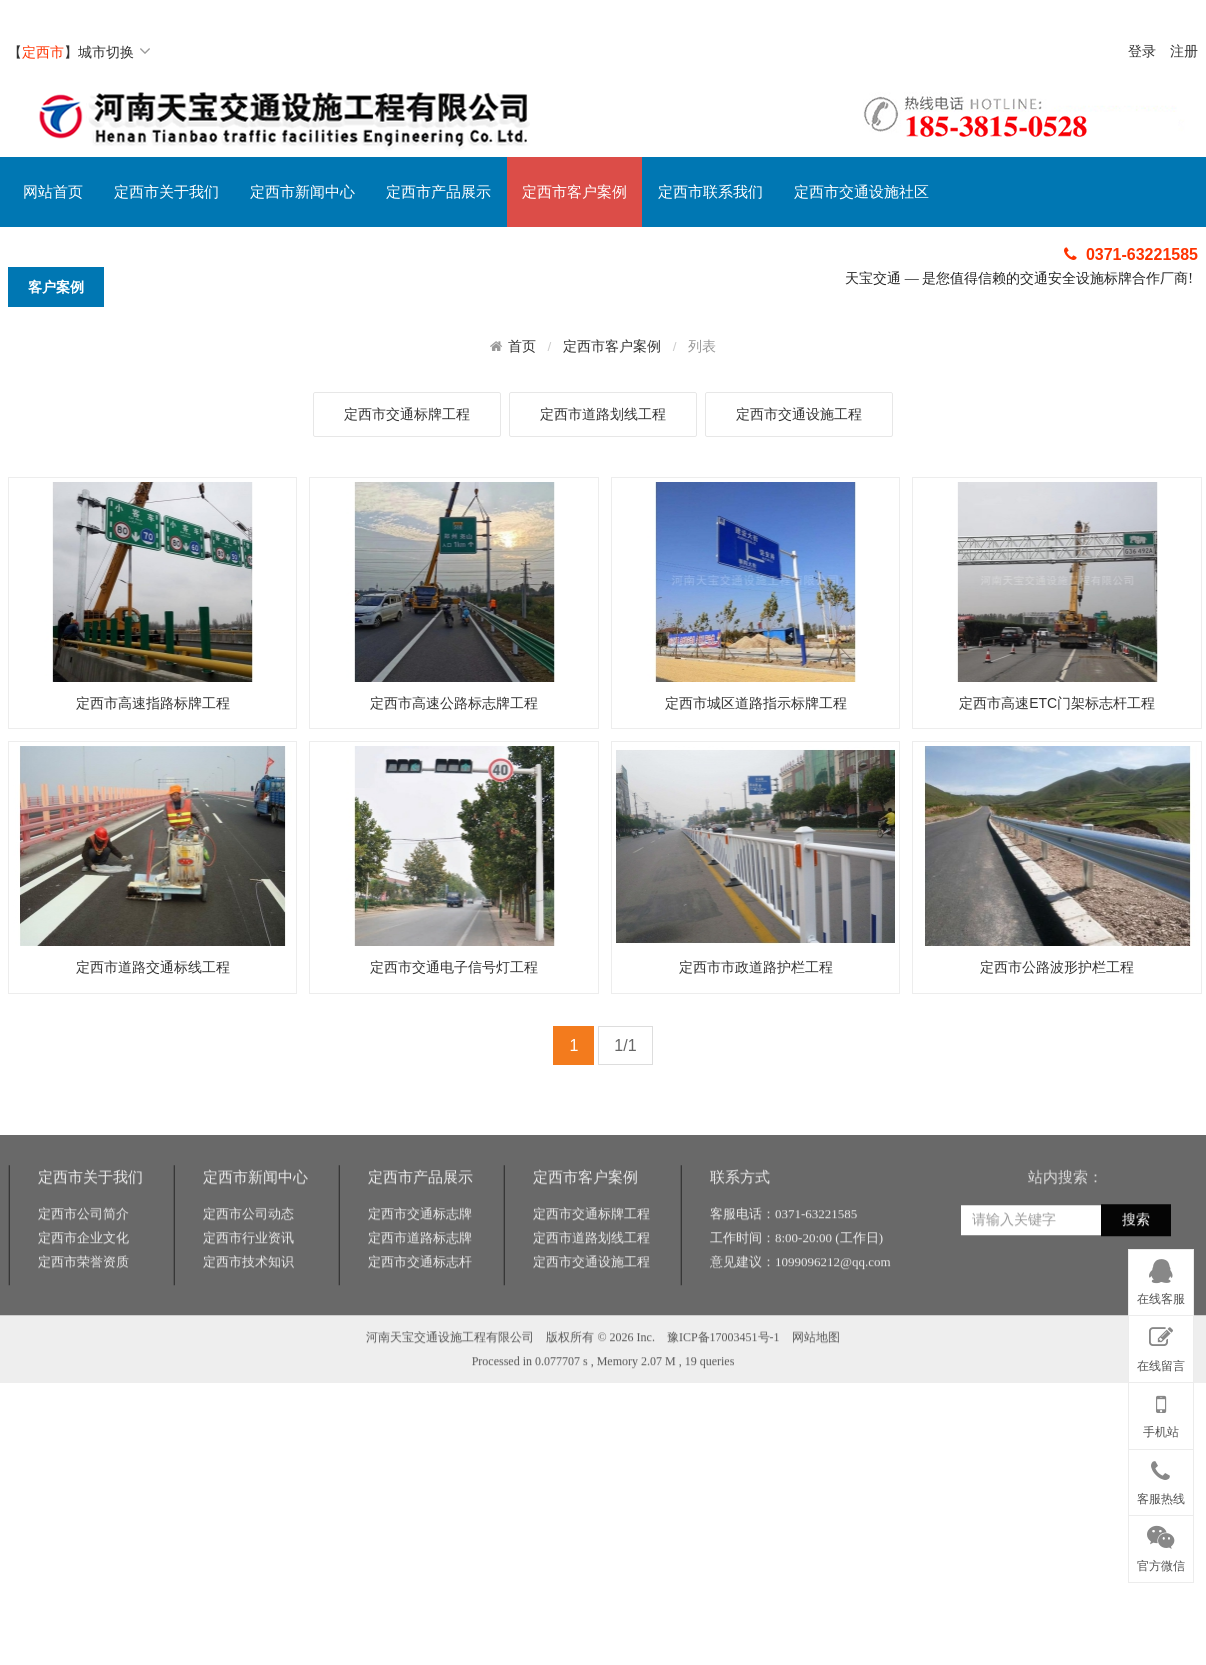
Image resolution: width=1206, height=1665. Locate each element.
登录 (1142, 51)
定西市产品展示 (438, 192)
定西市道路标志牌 (420, 1320)
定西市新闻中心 (302, 192)
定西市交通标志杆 (420, 1344)
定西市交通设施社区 (861, 192)
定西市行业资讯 (248, 1320)
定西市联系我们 (710, 192)
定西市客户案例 (574, 192)
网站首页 (53, 192)
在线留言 (1161, 1345)
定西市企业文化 (83, 1320)
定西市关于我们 (166, 192)
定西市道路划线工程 (603, 414)
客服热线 (1161, 1479)
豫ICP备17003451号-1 (723, 1420)
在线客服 (1161, 1279)
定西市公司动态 (248, 1296)
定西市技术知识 (248, 1344)
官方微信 (1161, 1545)
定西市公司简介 (83, 1296)
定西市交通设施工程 (799, 414)
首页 (522, 346)
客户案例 (56, 287)
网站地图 (816, 1420)
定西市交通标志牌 (420, 1296)
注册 (1184, 51)
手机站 (1161, 1412)
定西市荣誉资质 (83, 1344)
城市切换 (114, 52)
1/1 (625, 1045)
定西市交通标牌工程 (407, 414)
